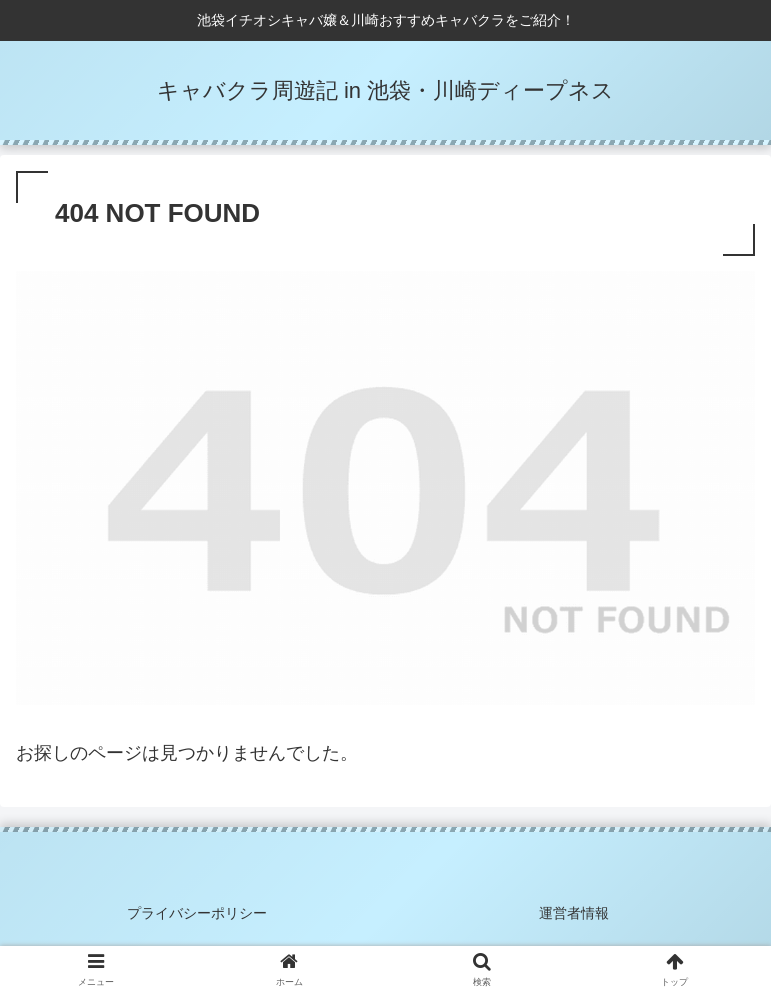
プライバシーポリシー (197, 913)
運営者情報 (574, 913)
